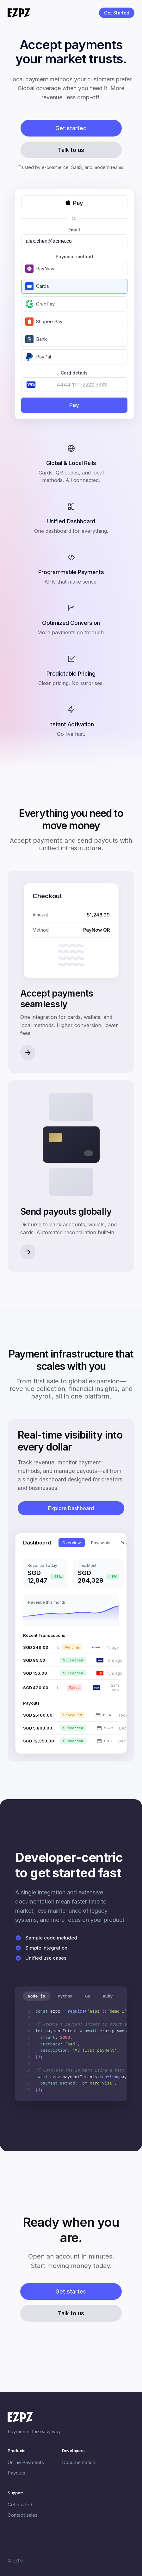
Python (65, 1996)
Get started (71, 128)
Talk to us (71, 150)
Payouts (16, 2473)
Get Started (116, 12)
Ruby (108, 1996)
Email (74, 229)
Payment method (74, 256)
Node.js (36, 1996)
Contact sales (23, 2515)
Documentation (78, 2462)
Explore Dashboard (71, 1508)
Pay (74, 405)
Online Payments (26, 2462)
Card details (74, 372)
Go (87, 1996)
